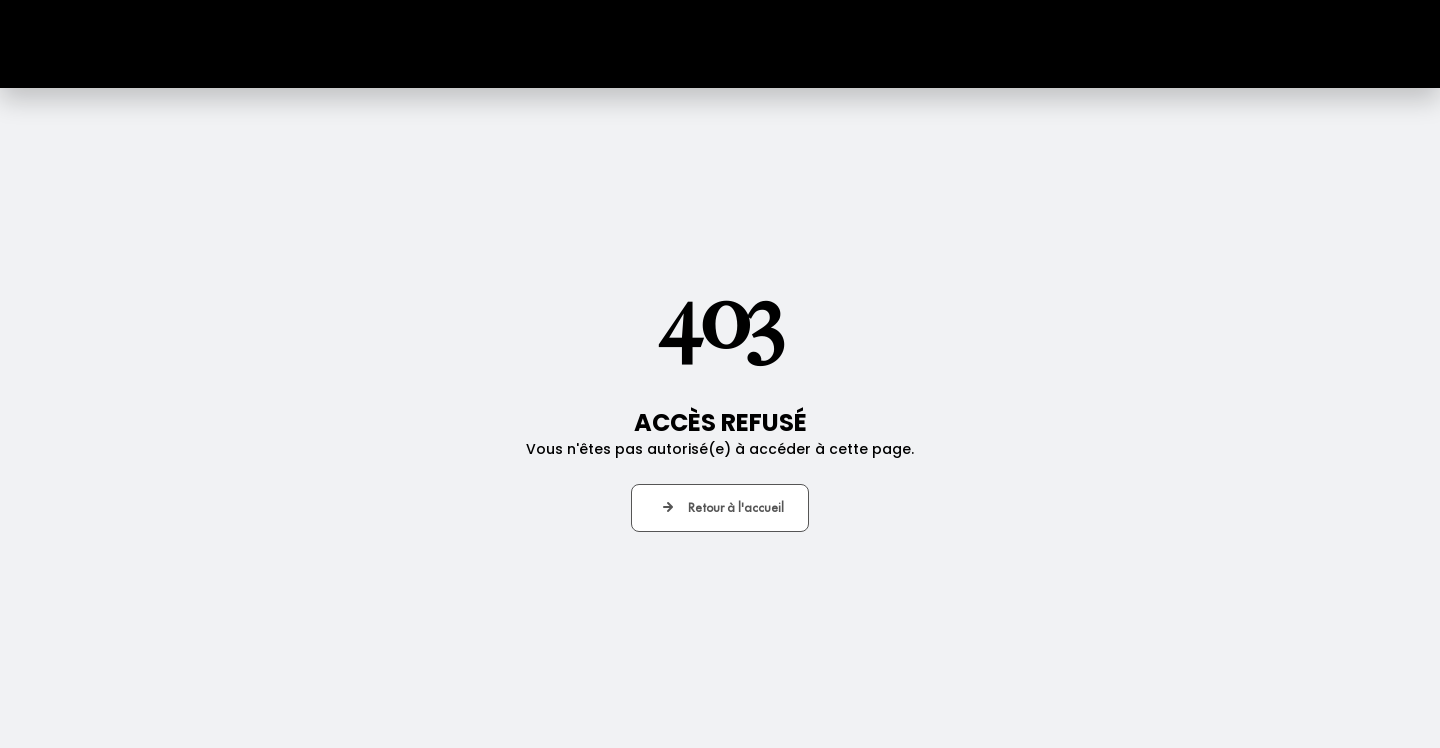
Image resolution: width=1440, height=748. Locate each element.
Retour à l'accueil (736, 507)
